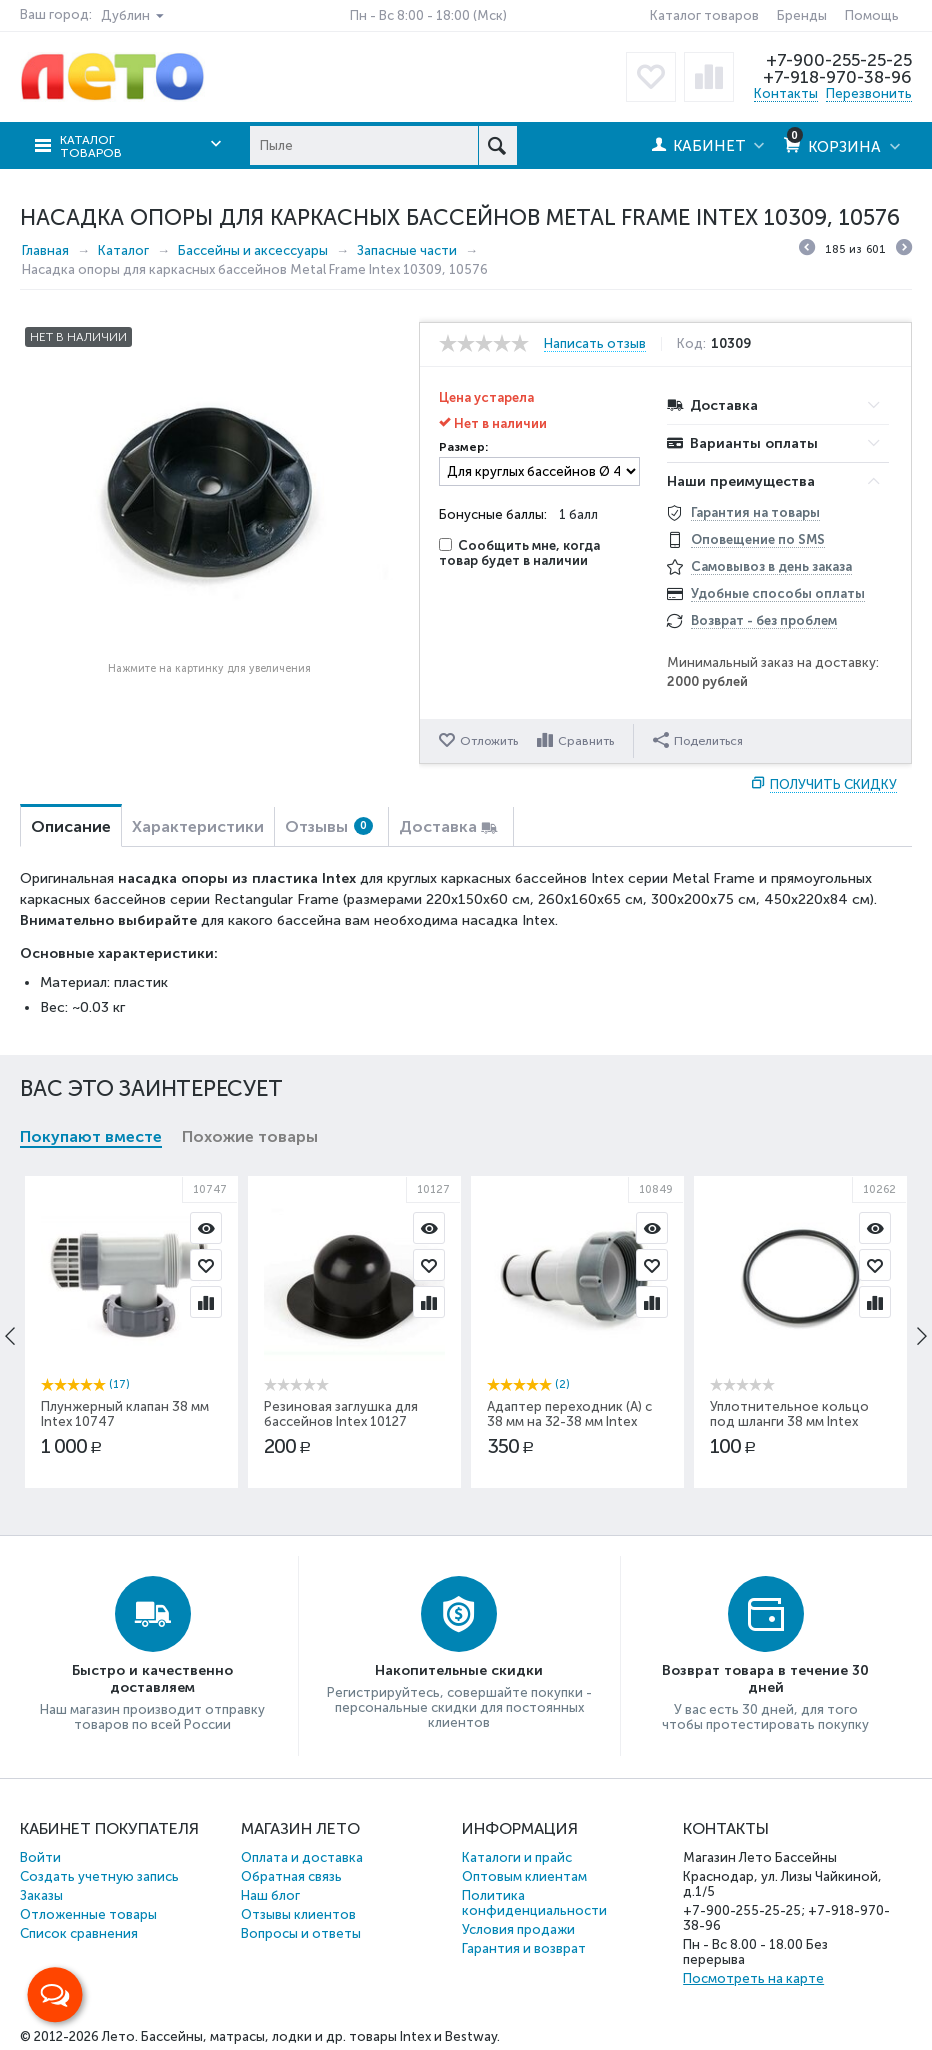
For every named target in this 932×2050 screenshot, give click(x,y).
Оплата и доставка (302, 1857)
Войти (40, 1857)
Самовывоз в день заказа (771, 566)
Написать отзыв (595, 344)
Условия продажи (518, 1929)
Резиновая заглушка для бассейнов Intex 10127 (341, 1414)
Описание (71, 826)
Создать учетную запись (99, 1876)
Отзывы (329, 826)
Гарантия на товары (755, 512)
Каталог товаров (704, 15)
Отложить (489, 741)
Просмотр (206, 1228)
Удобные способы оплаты (778, 593)
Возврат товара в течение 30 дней (765, 1679)
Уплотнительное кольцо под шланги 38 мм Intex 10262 (789, 1421)
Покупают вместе (91, 1136)
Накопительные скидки (459, 1670)
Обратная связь (291, 1876)
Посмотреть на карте (753, 1978)
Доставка (438, 826)
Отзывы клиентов (298, 1914)
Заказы (41, 1895)
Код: (691, 344)
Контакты (786, 93)
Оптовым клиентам (524, 1876)
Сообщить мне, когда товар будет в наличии (519, 553)
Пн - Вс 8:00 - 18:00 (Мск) (428, 15)
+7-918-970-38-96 (837, 77)
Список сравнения (79, 1933)
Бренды (802, 15)
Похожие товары (250, 1136)
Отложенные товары (88, 1914)
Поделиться (698, 740)
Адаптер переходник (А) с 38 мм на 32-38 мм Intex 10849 (569, 1421)
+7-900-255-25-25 (839, 60)
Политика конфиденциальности (534, 1903)
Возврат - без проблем (764, 620)
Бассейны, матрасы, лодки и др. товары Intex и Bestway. (320, 2036)
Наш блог (270, 1895)
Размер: (463, 447)
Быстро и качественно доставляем (152, 1679)
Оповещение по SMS (758, 539)
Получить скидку (833, 784)
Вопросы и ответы (301, 1933)
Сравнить (586, 741)
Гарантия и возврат (524, 1948)
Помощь (872, 15)
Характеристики (198, 826)
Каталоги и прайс (517, 1857)
